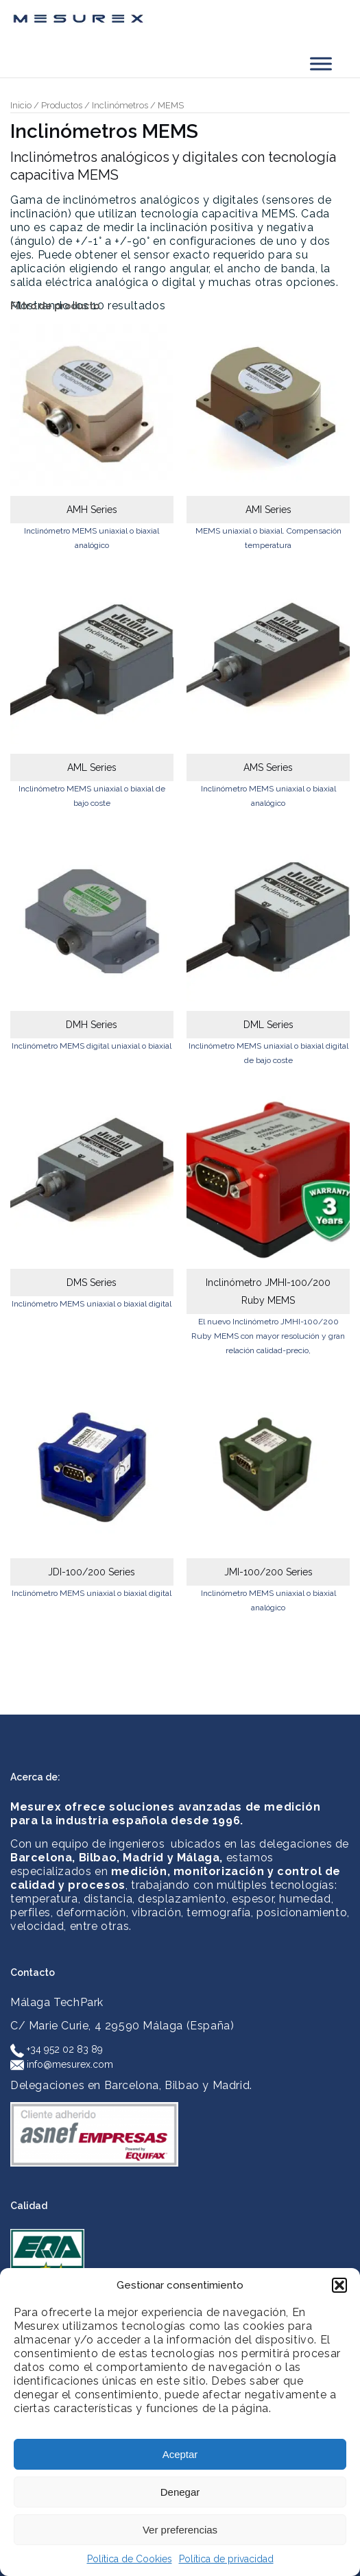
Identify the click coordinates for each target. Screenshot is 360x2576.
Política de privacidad (226, 2558)
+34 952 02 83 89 (56, 2049)
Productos (61, 105)
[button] (339, 2285)
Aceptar (180, 2454)
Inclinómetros (120, 105)
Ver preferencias (180, 2530)
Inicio (21, 105)
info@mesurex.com (61, 2064)
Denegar (180, 2492)
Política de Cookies (129, 2558)
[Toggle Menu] (321, 63)
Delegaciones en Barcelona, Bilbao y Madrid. (131, 2085)
